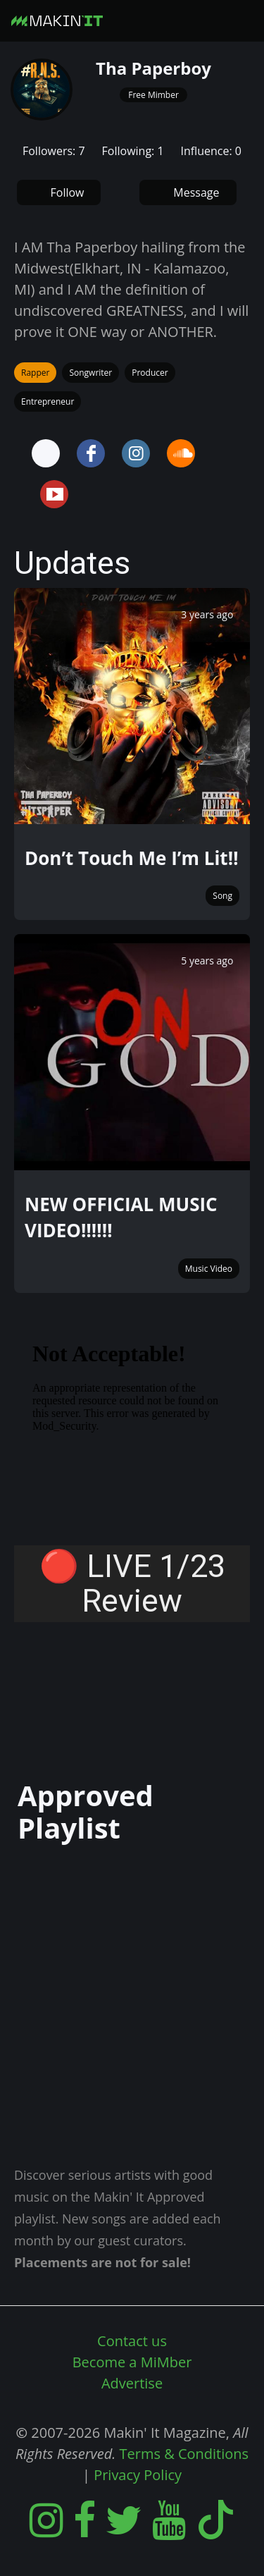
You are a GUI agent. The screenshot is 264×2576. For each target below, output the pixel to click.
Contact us (132, 2340)
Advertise (132, 2383)
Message (196, 192)
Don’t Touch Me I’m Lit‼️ (131, 858)
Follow (67, 192)
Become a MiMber (132, 2362)
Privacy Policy (138, 2474)
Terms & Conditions (184, 2453)
